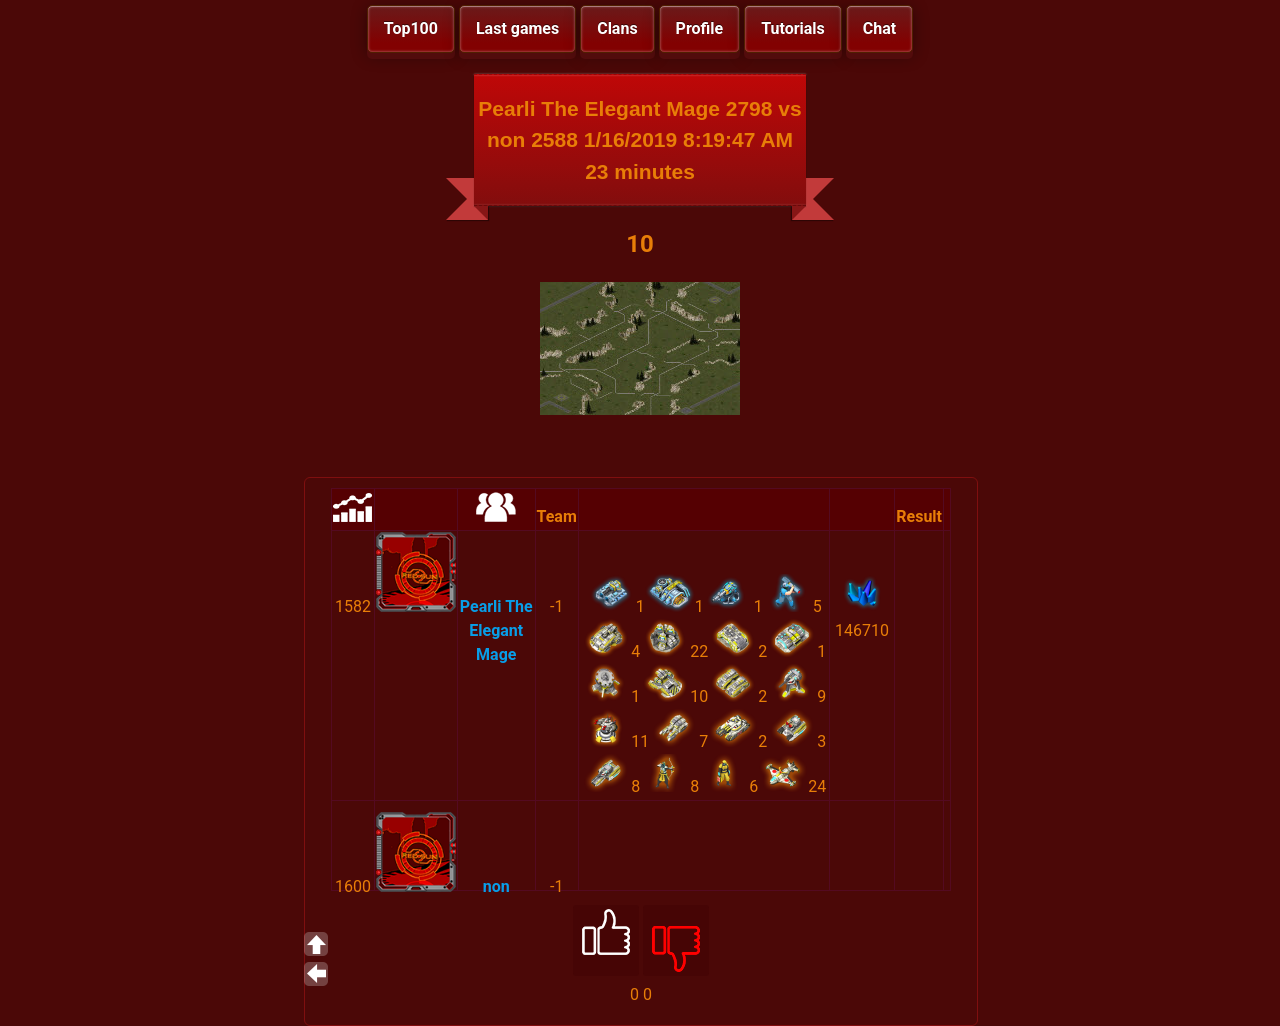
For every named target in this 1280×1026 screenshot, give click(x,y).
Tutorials (793, 28)
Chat (879, 28)
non (496, 886)
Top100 (411, 28)
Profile (700, 28)
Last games (517, 28)
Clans (617, 28)
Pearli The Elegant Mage (496, 630)
